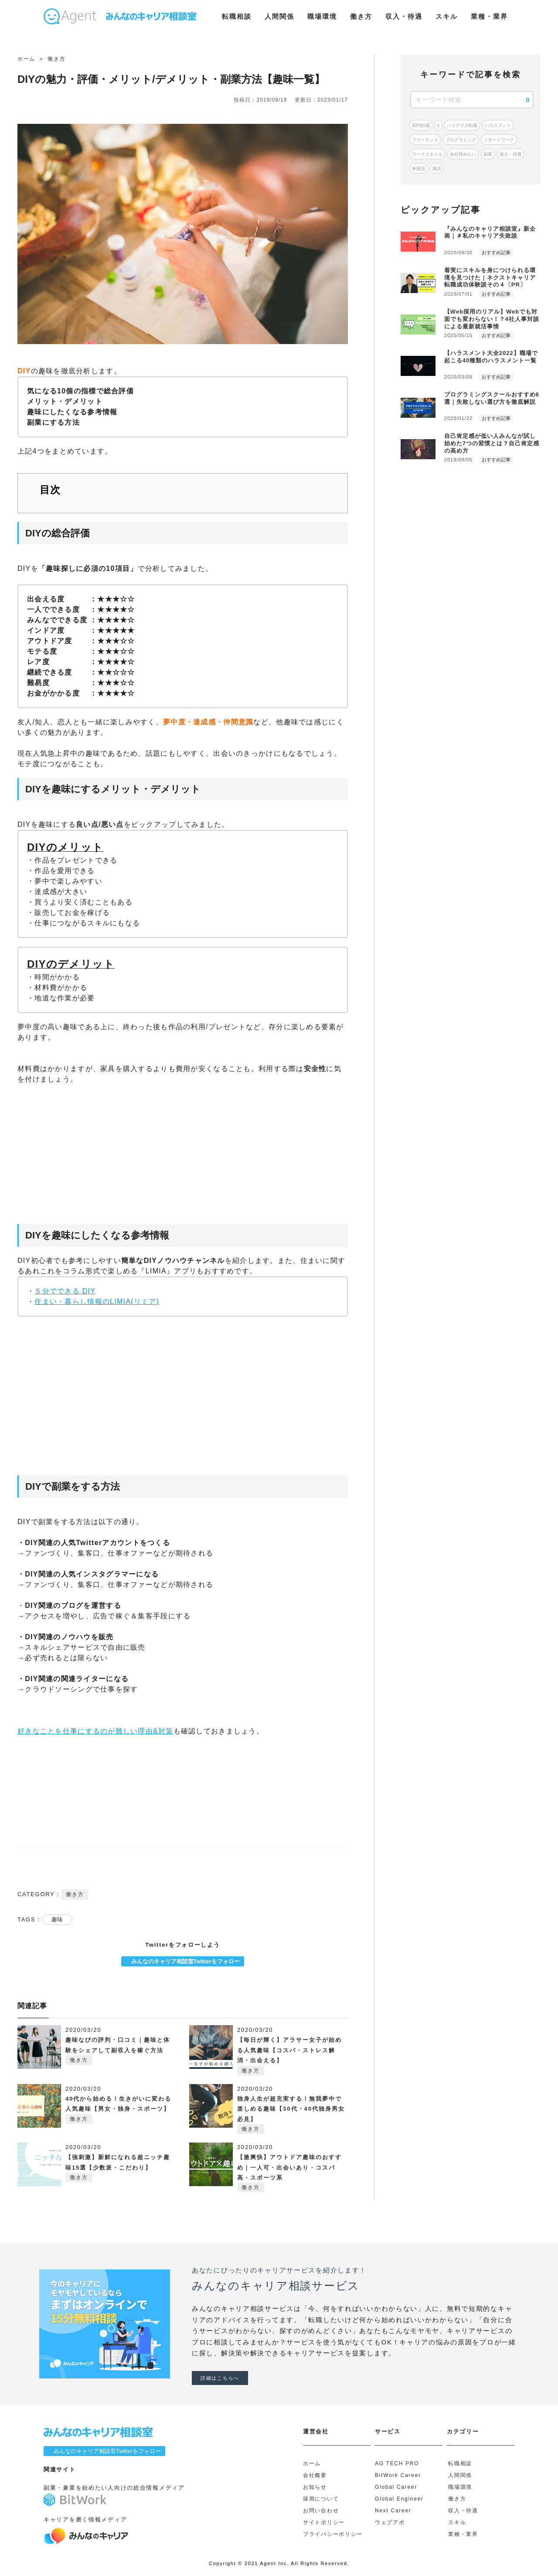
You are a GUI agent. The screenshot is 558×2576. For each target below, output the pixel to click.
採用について (321, 2499)
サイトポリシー (324, 2522)
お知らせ (315, 2487)
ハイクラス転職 (462, 125)
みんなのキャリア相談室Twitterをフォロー (183, 1961)
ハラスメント (498, 125)
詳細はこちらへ (220, 2378)
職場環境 (322, 16)
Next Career (393, 2511)
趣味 (57, 1919)
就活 (436, 168)
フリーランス (425, 139)
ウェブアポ (390, 2522)
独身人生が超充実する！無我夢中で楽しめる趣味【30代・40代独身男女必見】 (291, 2108)
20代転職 (421, 125)
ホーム (312, 2463)
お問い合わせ (321, 2511)
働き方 (361, 16)
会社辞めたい (463, 154)
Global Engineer (399, 2499)
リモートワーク (498, 139)
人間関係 (279, 16)
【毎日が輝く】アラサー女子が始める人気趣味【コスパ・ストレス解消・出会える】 (289, 2050)
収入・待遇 (403, 16)
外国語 (418, 168)
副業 (487, 154)
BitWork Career (398, 2475)
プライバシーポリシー (333, 2534)
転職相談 (237, 16)
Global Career (396, 2487)
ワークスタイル (427, 154)
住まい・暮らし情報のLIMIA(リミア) (96, 1301)
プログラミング (461, 139)
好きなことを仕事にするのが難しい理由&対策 (95, 1731)
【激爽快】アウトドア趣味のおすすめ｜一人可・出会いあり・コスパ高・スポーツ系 (289, 2167)
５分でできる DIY (64, 1291)
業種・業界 (489, 16)
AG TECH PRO (397, 2463)
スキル (447, 16)
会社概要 (315, 2475)
